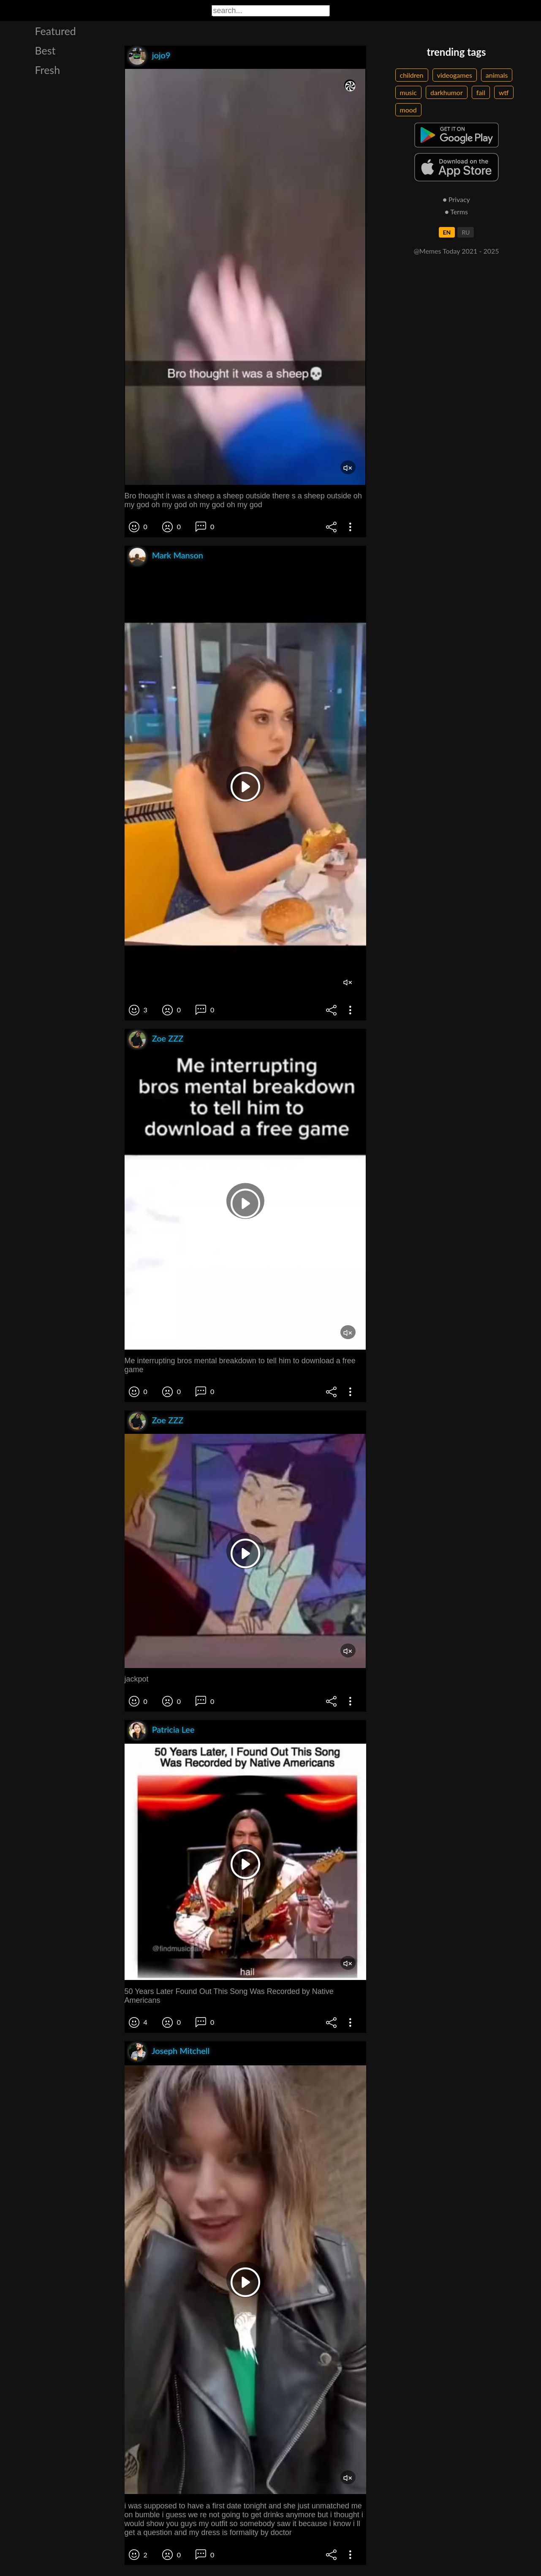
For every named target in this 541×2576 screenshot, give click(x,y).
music (408, 92)
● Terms (456, 212)
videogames (454, 75)
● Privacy (456, 199)
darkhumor (446, 92)
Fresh (47, 69)
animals (497, 75)
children (412, 75)
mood (408, 110)
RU (466, 232)
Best (45, 50)
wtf (504, 92)
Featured (55, 31)
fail (480, 92)
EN (447, 232)
